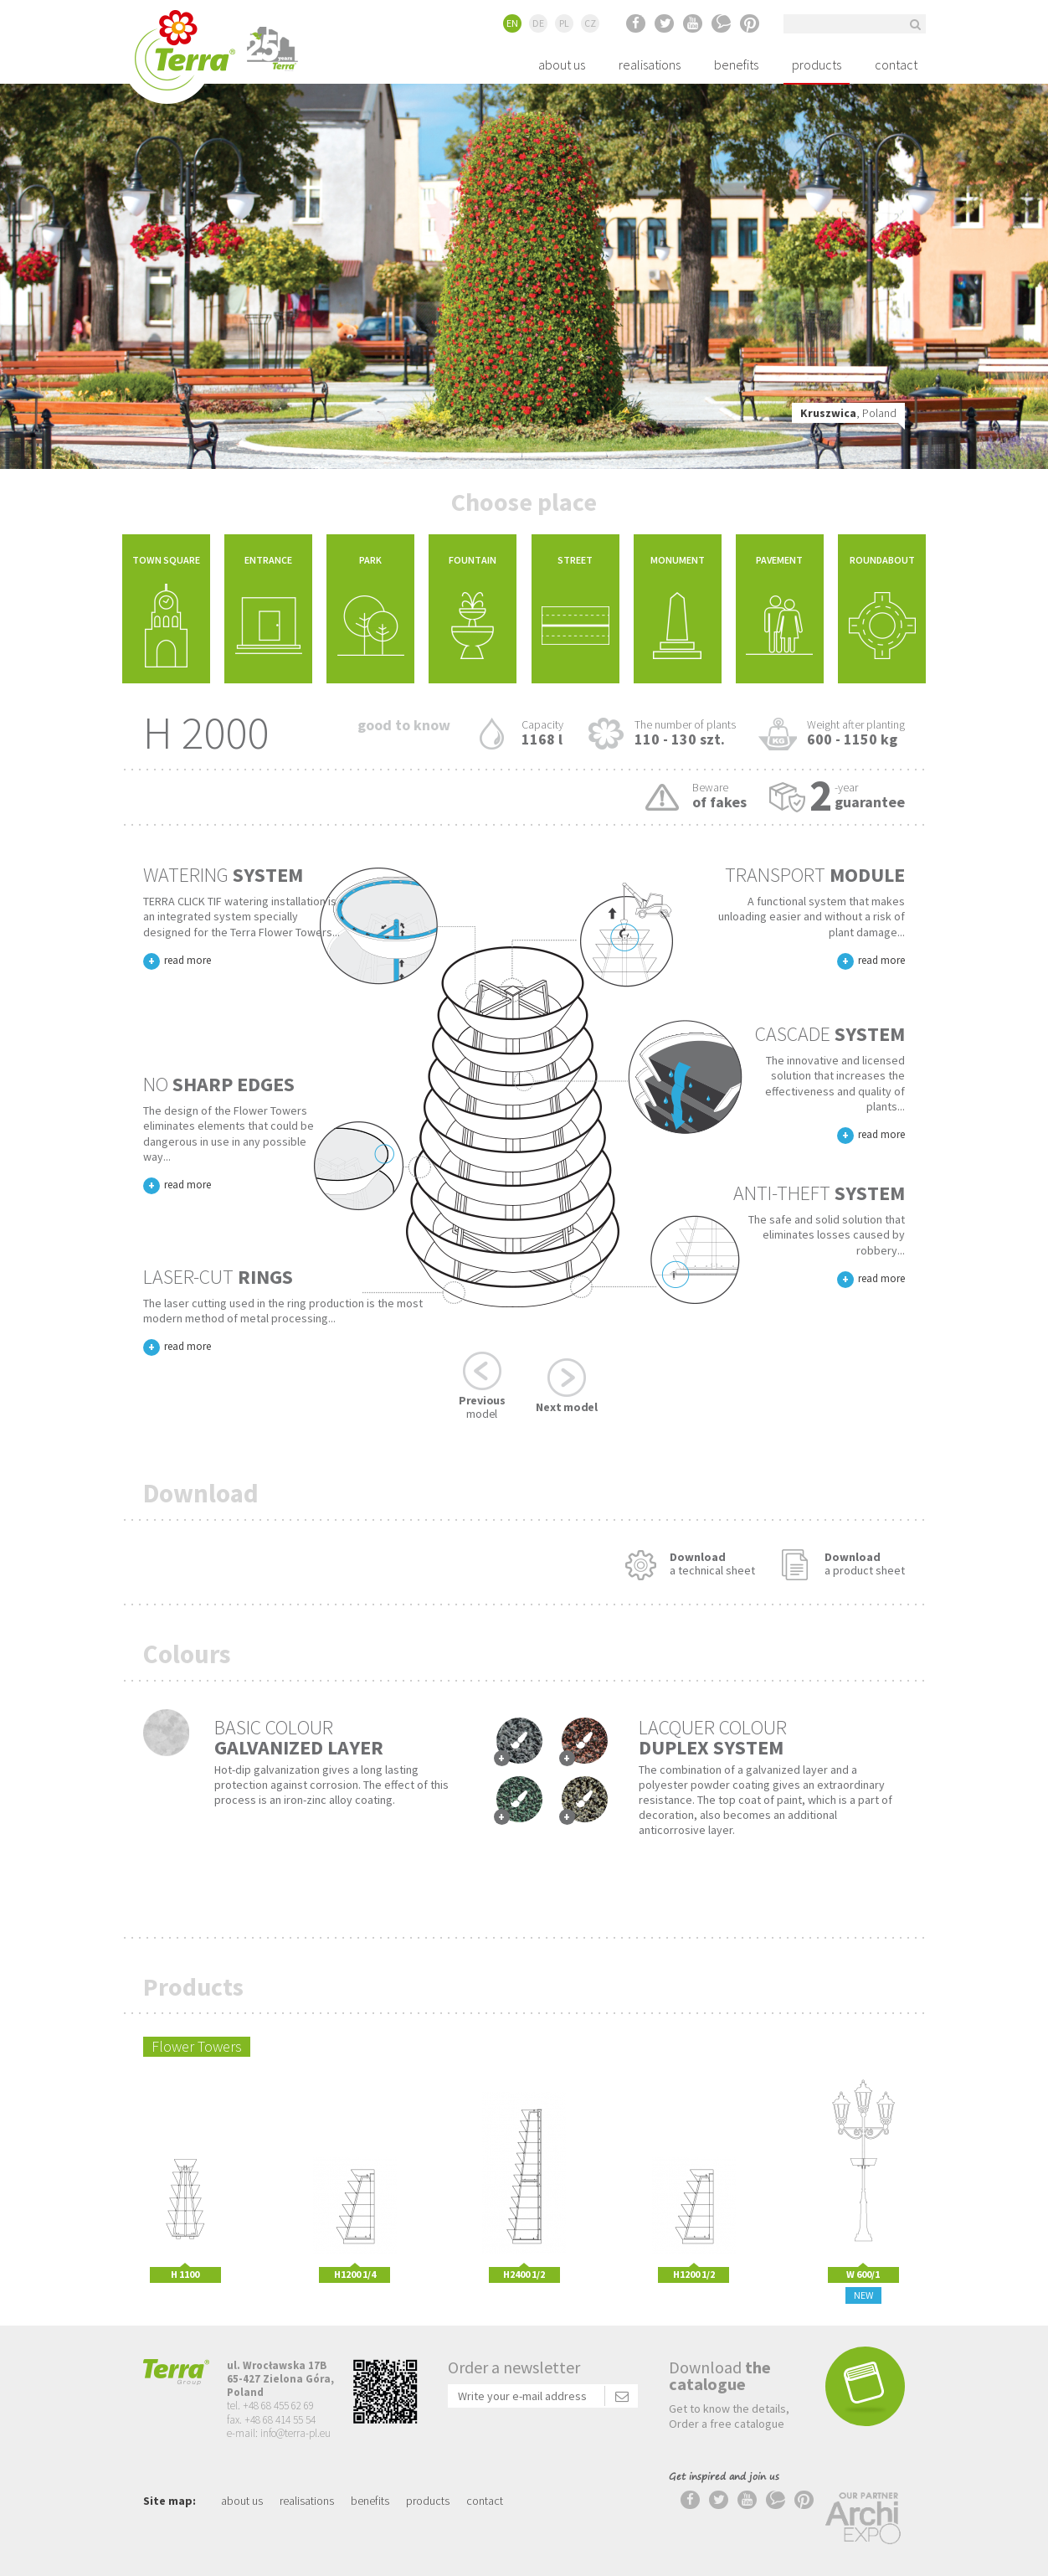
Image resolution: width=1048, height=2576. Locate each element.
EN (512, 23)
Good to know (403, 725)
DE (538, 23)
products (816, 64)
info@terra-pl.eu (295, 2433)
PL (564, 23)
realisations (650, 64)
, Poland (848, 412)
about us (561, 64)
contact (896, 64)
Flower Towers (197, 2046)
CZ (590, 23)
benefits (736, 64)
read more (187, 960)
